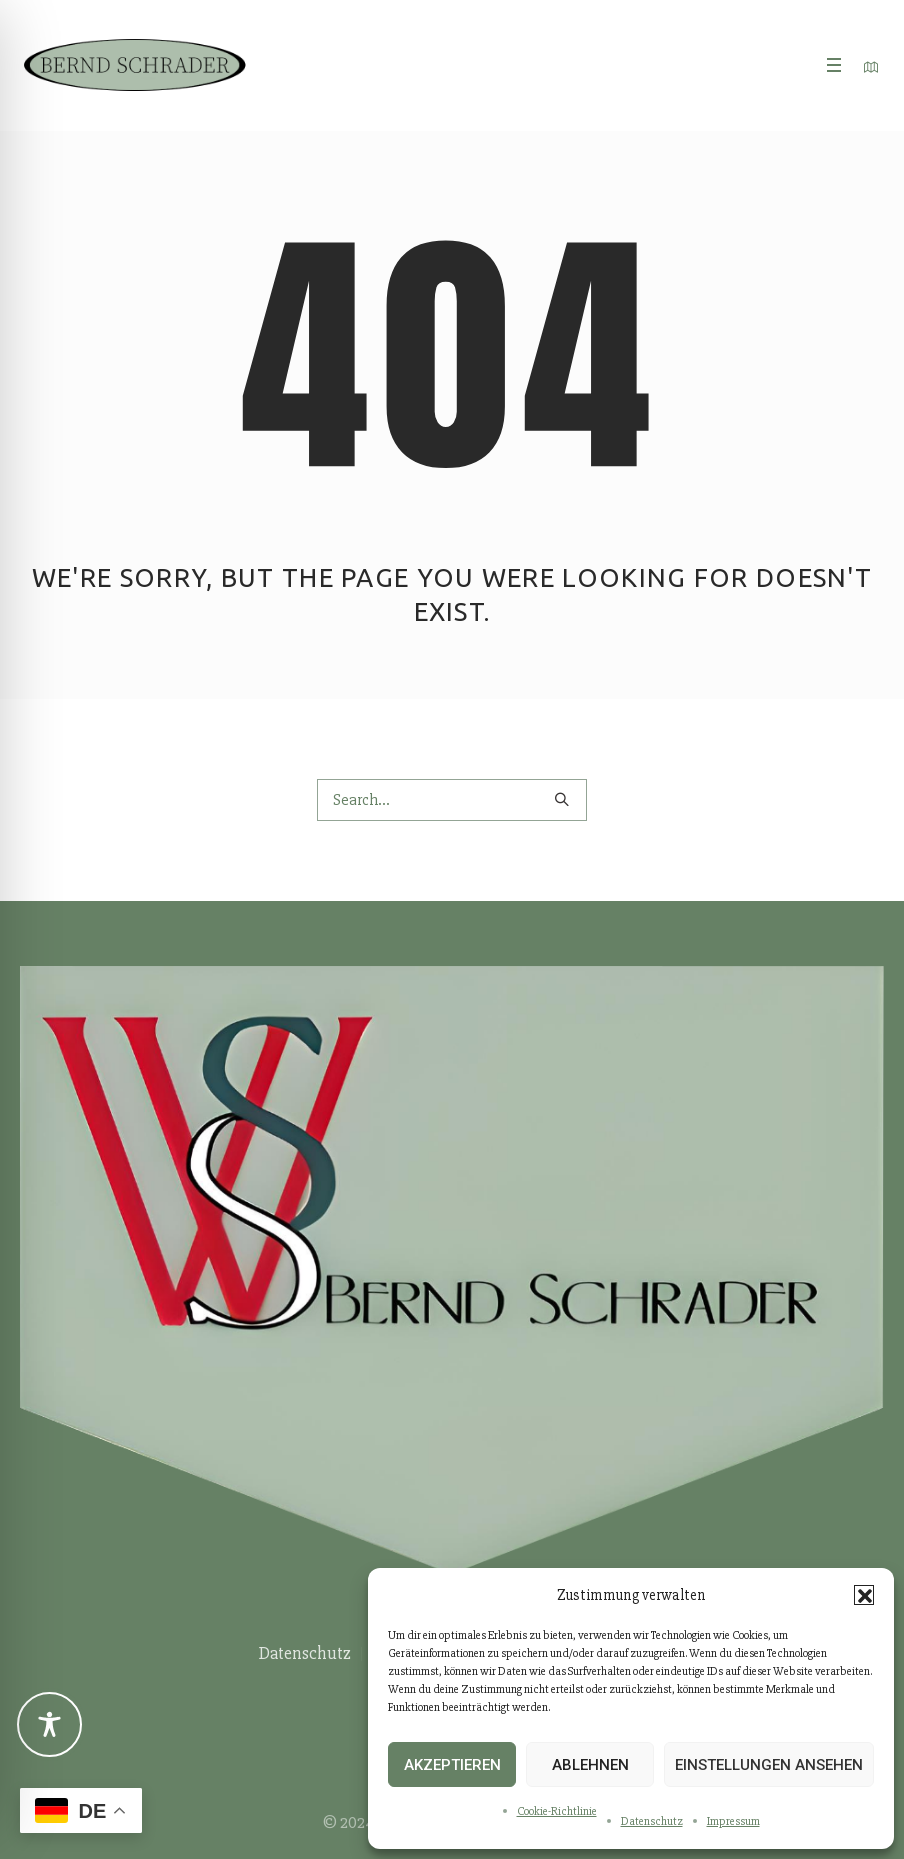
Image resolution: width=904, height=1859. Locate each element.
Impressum (733, 1821)
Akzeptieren (452, 1765)
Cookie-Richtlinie (557, 1811)
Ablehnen (590, 1765)
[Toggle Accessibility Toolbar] (49, 1724)
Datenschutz (652, 1821)
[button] (864, 1595)
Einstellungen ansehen (769, 1765)
